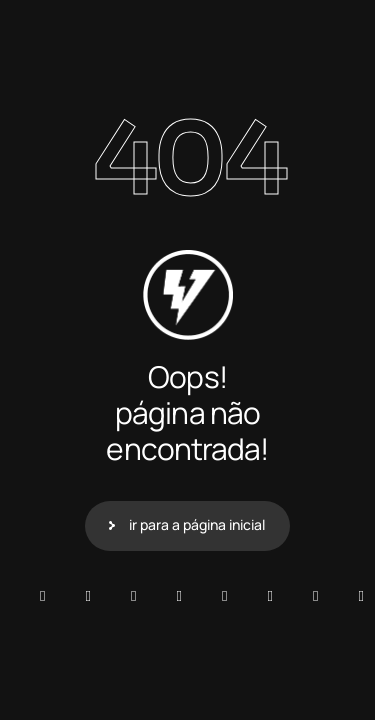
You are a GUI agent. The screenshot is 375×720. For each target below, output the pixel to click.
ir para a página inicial (197, 524)
